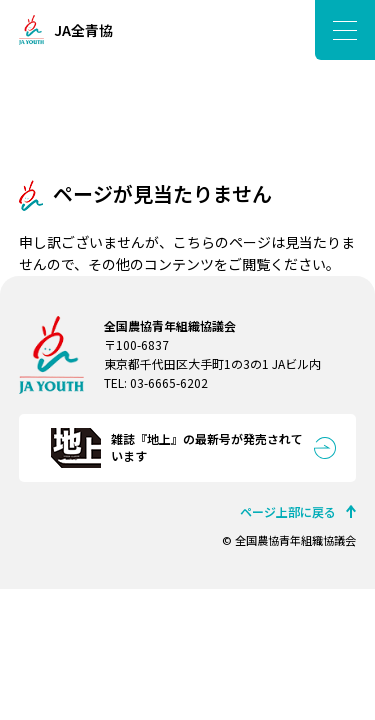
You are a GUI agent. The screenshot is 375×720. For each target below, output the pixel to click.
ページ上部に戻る (288, 511)
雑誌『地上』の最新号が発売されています (207, 447)
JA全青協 (83, 30)
